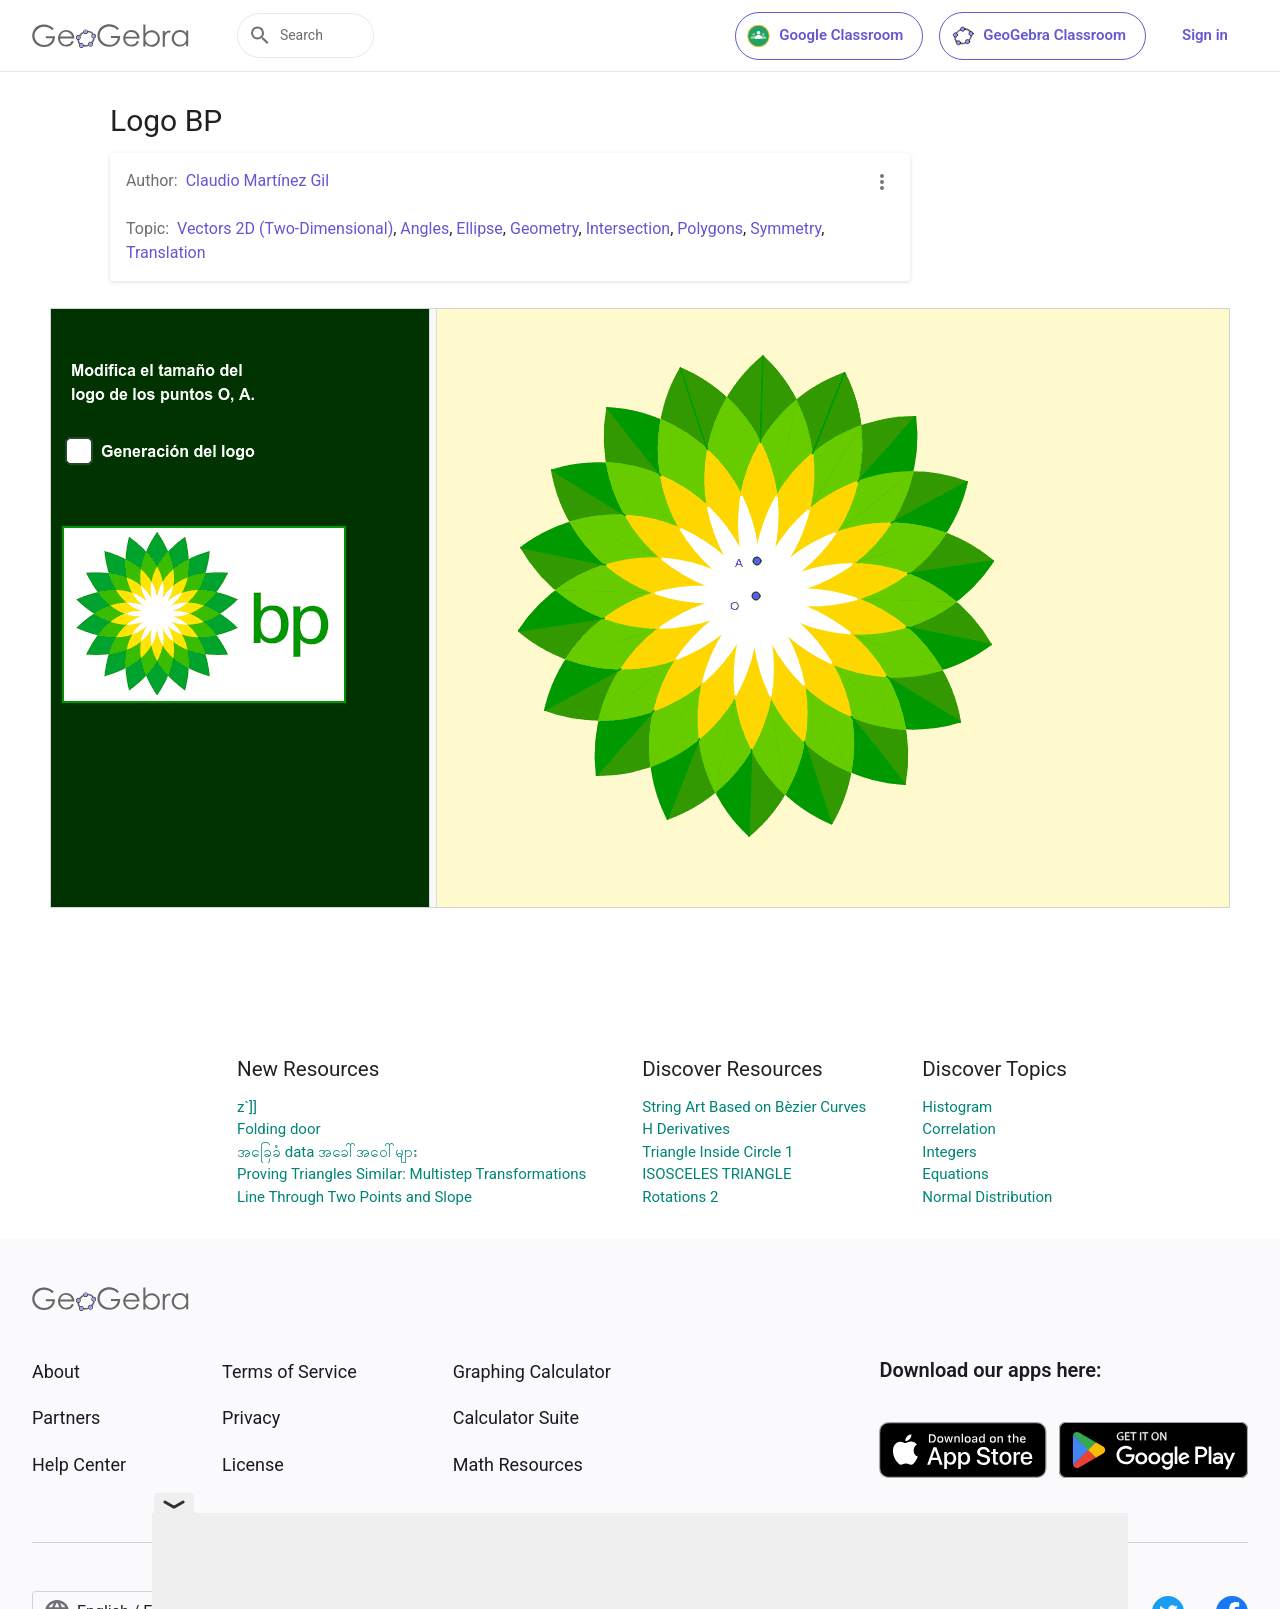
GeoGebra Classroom (1038, 36)
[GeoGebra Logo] (110, 36)
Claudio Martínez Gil (257, 180)
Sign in (1205, 35)
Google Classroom (825, 36)
